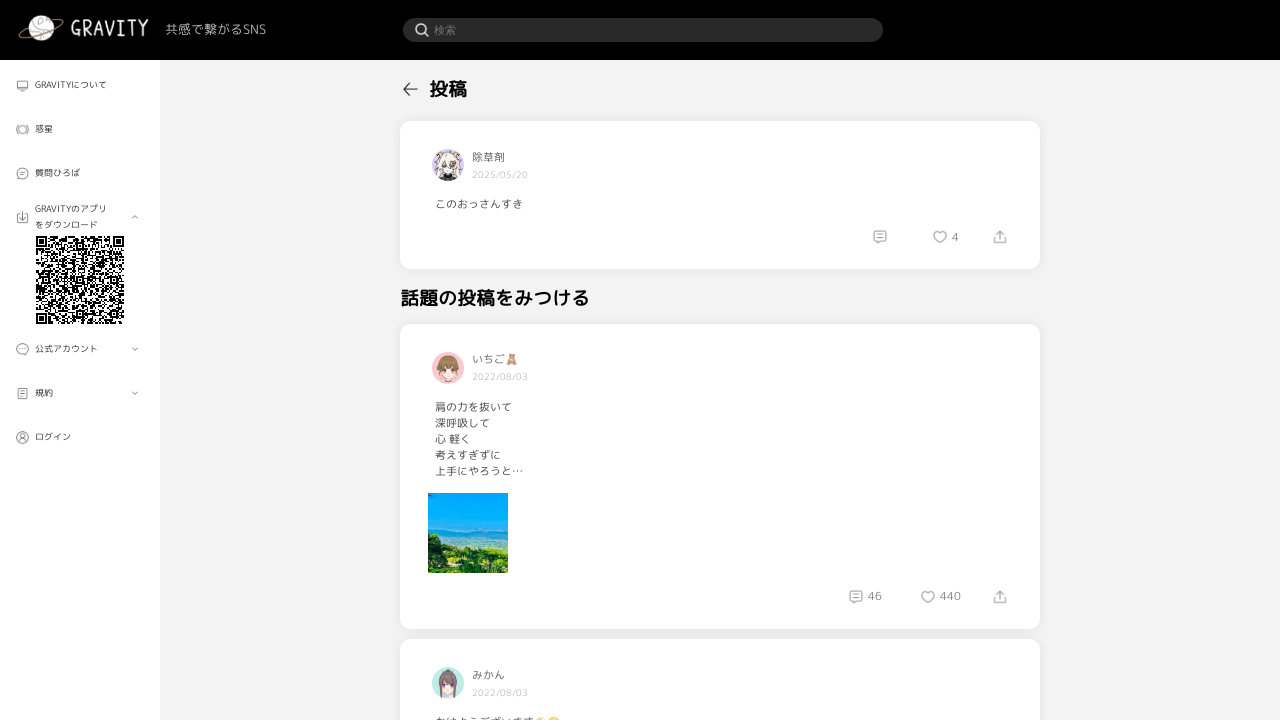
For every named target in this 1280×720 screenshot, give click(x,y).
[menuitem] (80, 85)
